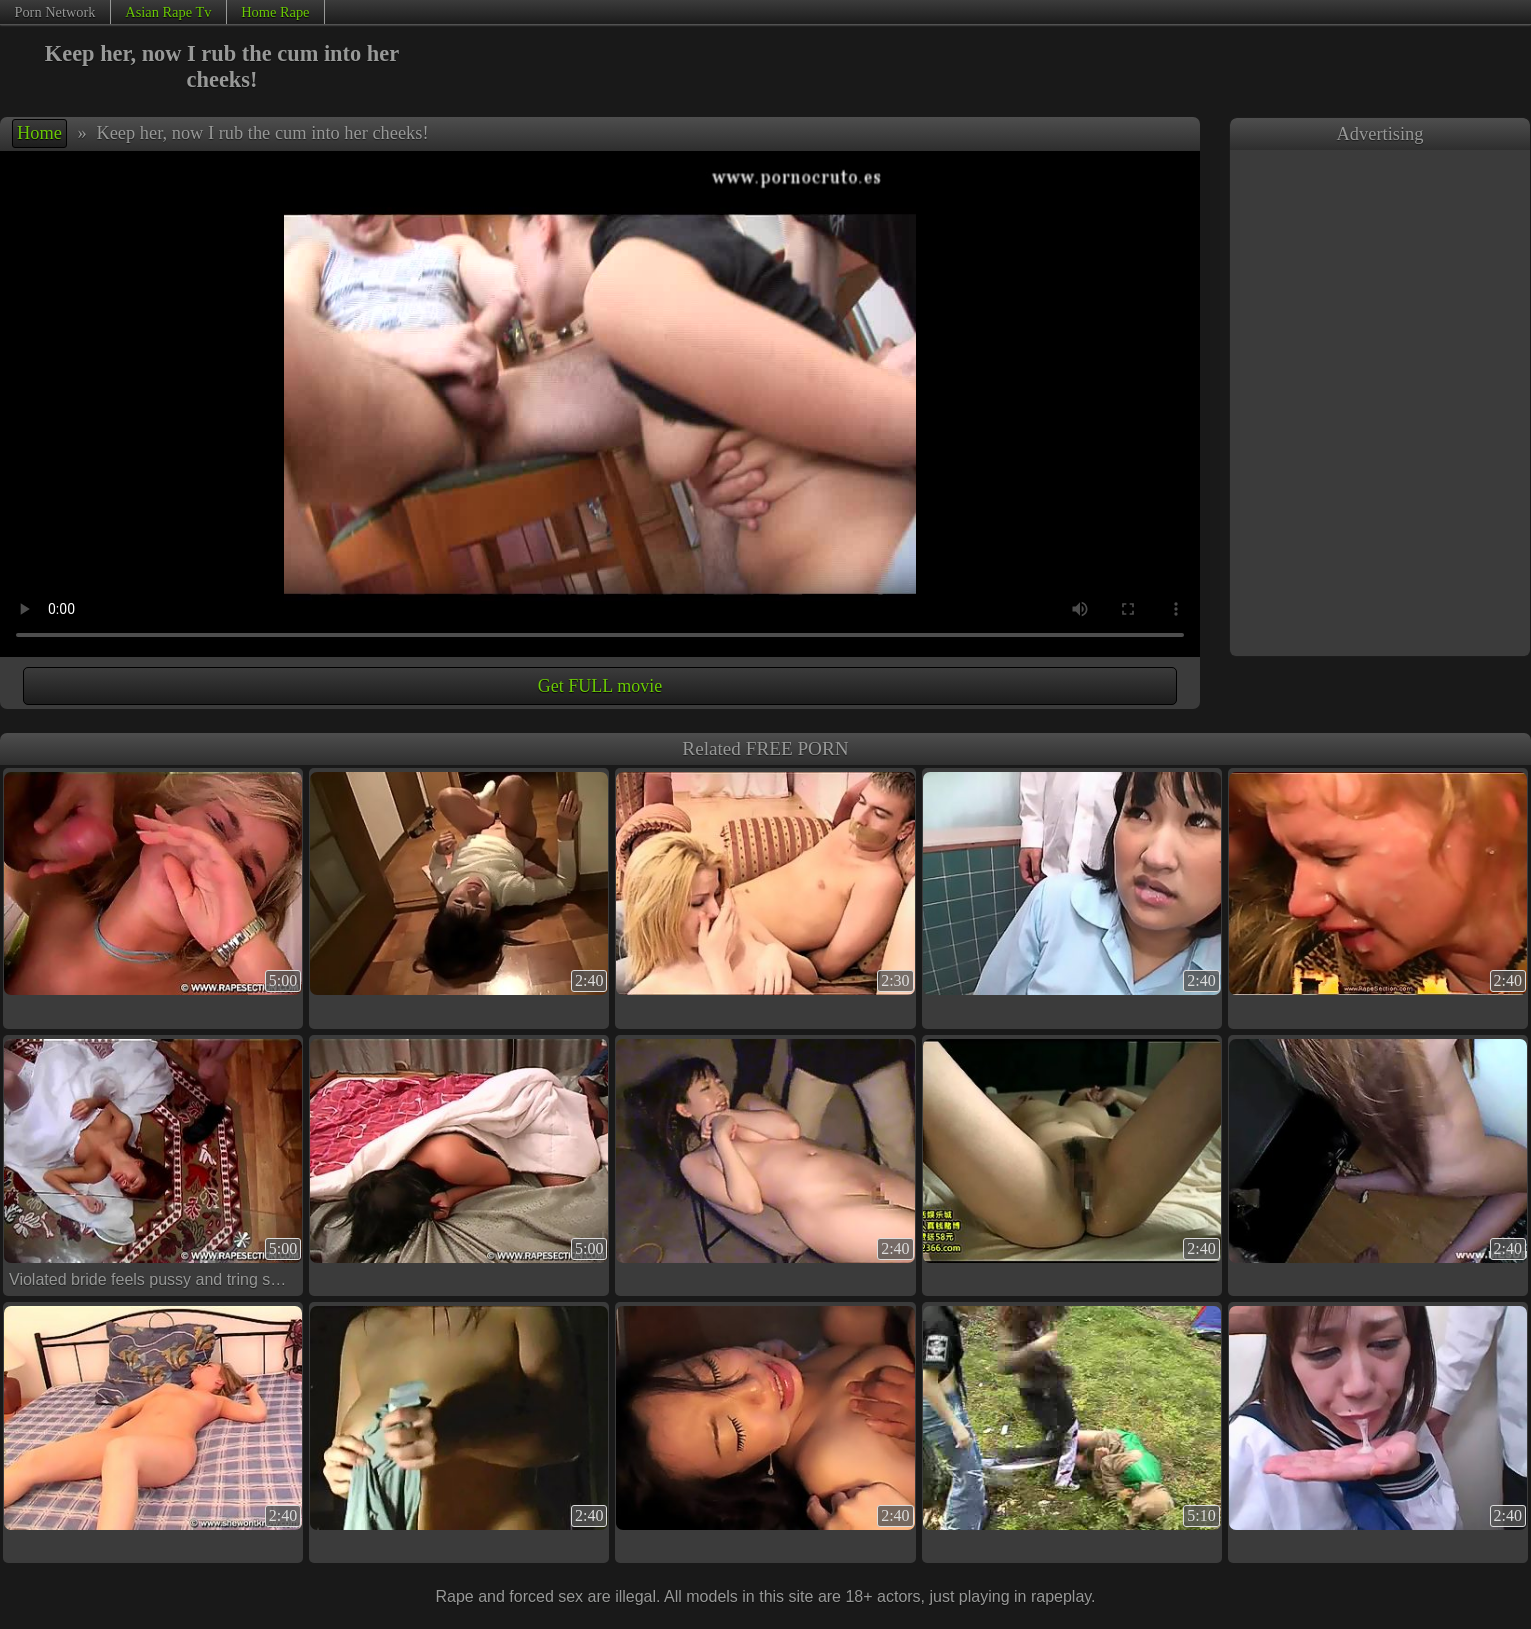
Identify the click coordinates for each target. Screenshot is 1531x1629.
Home (39, 133)
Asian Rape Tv (168, 12)
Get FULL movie (600, 686)
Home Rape (275, 12)
